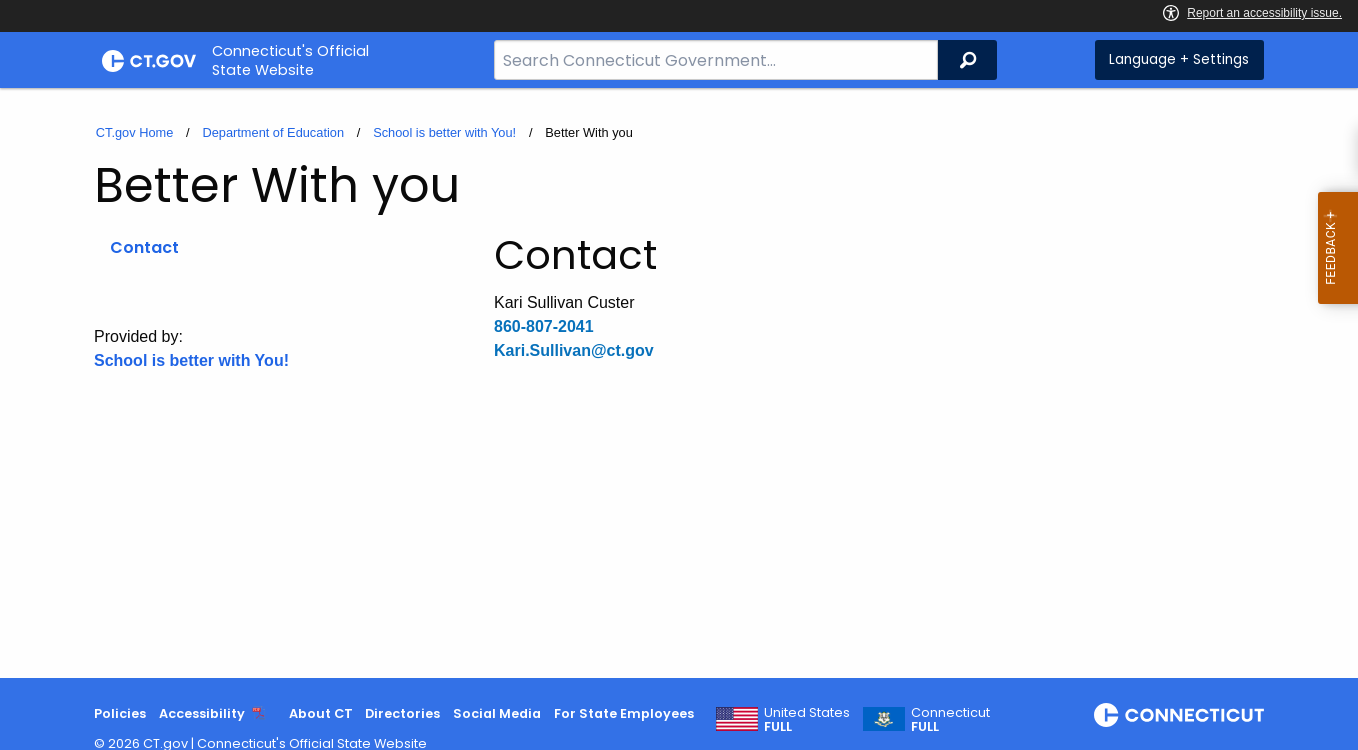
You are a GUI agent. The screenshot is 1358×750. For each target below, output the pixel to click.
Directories (402, 713)
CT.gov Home (135, 132)
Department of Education (273, 132)
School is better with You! (444, 132)
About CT (321, 713)
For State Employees (624, 713)
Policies (120, 713)
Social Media (497, 713)
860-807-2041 (544, 326)
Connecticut (950, 720)
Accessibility (202, 713)
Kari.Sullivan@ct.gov (574, 350)
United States (807, 720)
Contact (144, 247)
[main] (679, 383)
